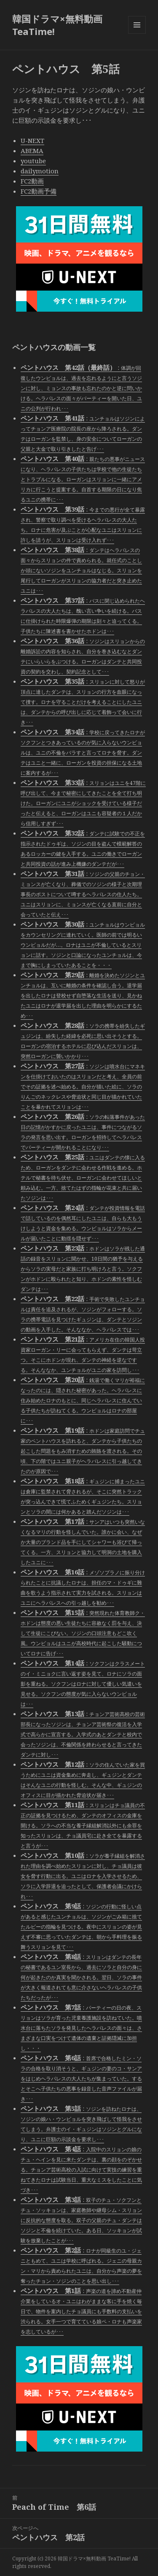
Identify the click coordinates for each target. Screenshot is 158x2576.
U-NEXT (32, 140)
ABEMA (32, 150)
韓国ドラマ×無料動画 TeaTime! (57, 25)
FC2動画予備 (38, 191)
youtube (33, 160)
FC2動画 (32, 181)
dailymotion (40, 171)
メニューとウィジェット (137, 33)
